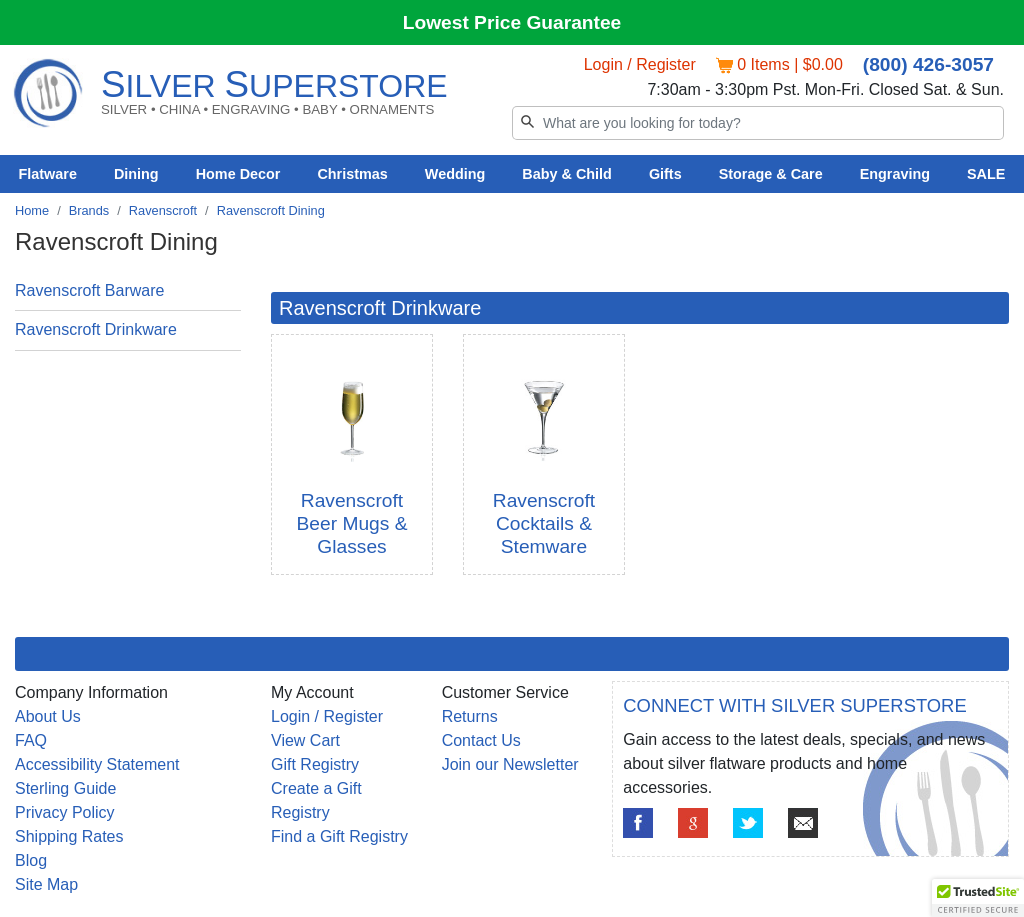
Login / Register (640, 64)
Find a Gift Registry (339, 836)
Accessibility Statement (97, 764)
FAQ (31, 740)
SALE (986, 174)
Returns (470, 716)
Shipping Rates (69, 836)
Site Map (46, 884)
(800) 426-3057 (928, 64)
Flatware (48, 174)
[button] (978, 898)
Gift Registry (315, 764)
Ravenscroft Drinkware (96, 329)
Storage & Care (771, 174)
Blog (31, 860)
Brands (89, 210)
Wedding (455, 174)
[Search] (758, 123)
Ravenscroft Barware (89, 290)
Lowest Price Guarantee (512, 22)
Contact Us (481, 740)
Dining (136, 174)
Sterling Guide (65, 788)
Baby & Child (567, 174)
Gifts (665, 174)
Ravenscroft (163, 210)
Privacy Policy (65, 812)
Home (32, 210)
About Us (48, 716)
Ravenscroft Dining (271, 210)
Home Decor (238, 174)
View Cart (305, 740)
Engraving (895, 174)
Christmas (352, 174)
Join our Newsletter (510, 764)
